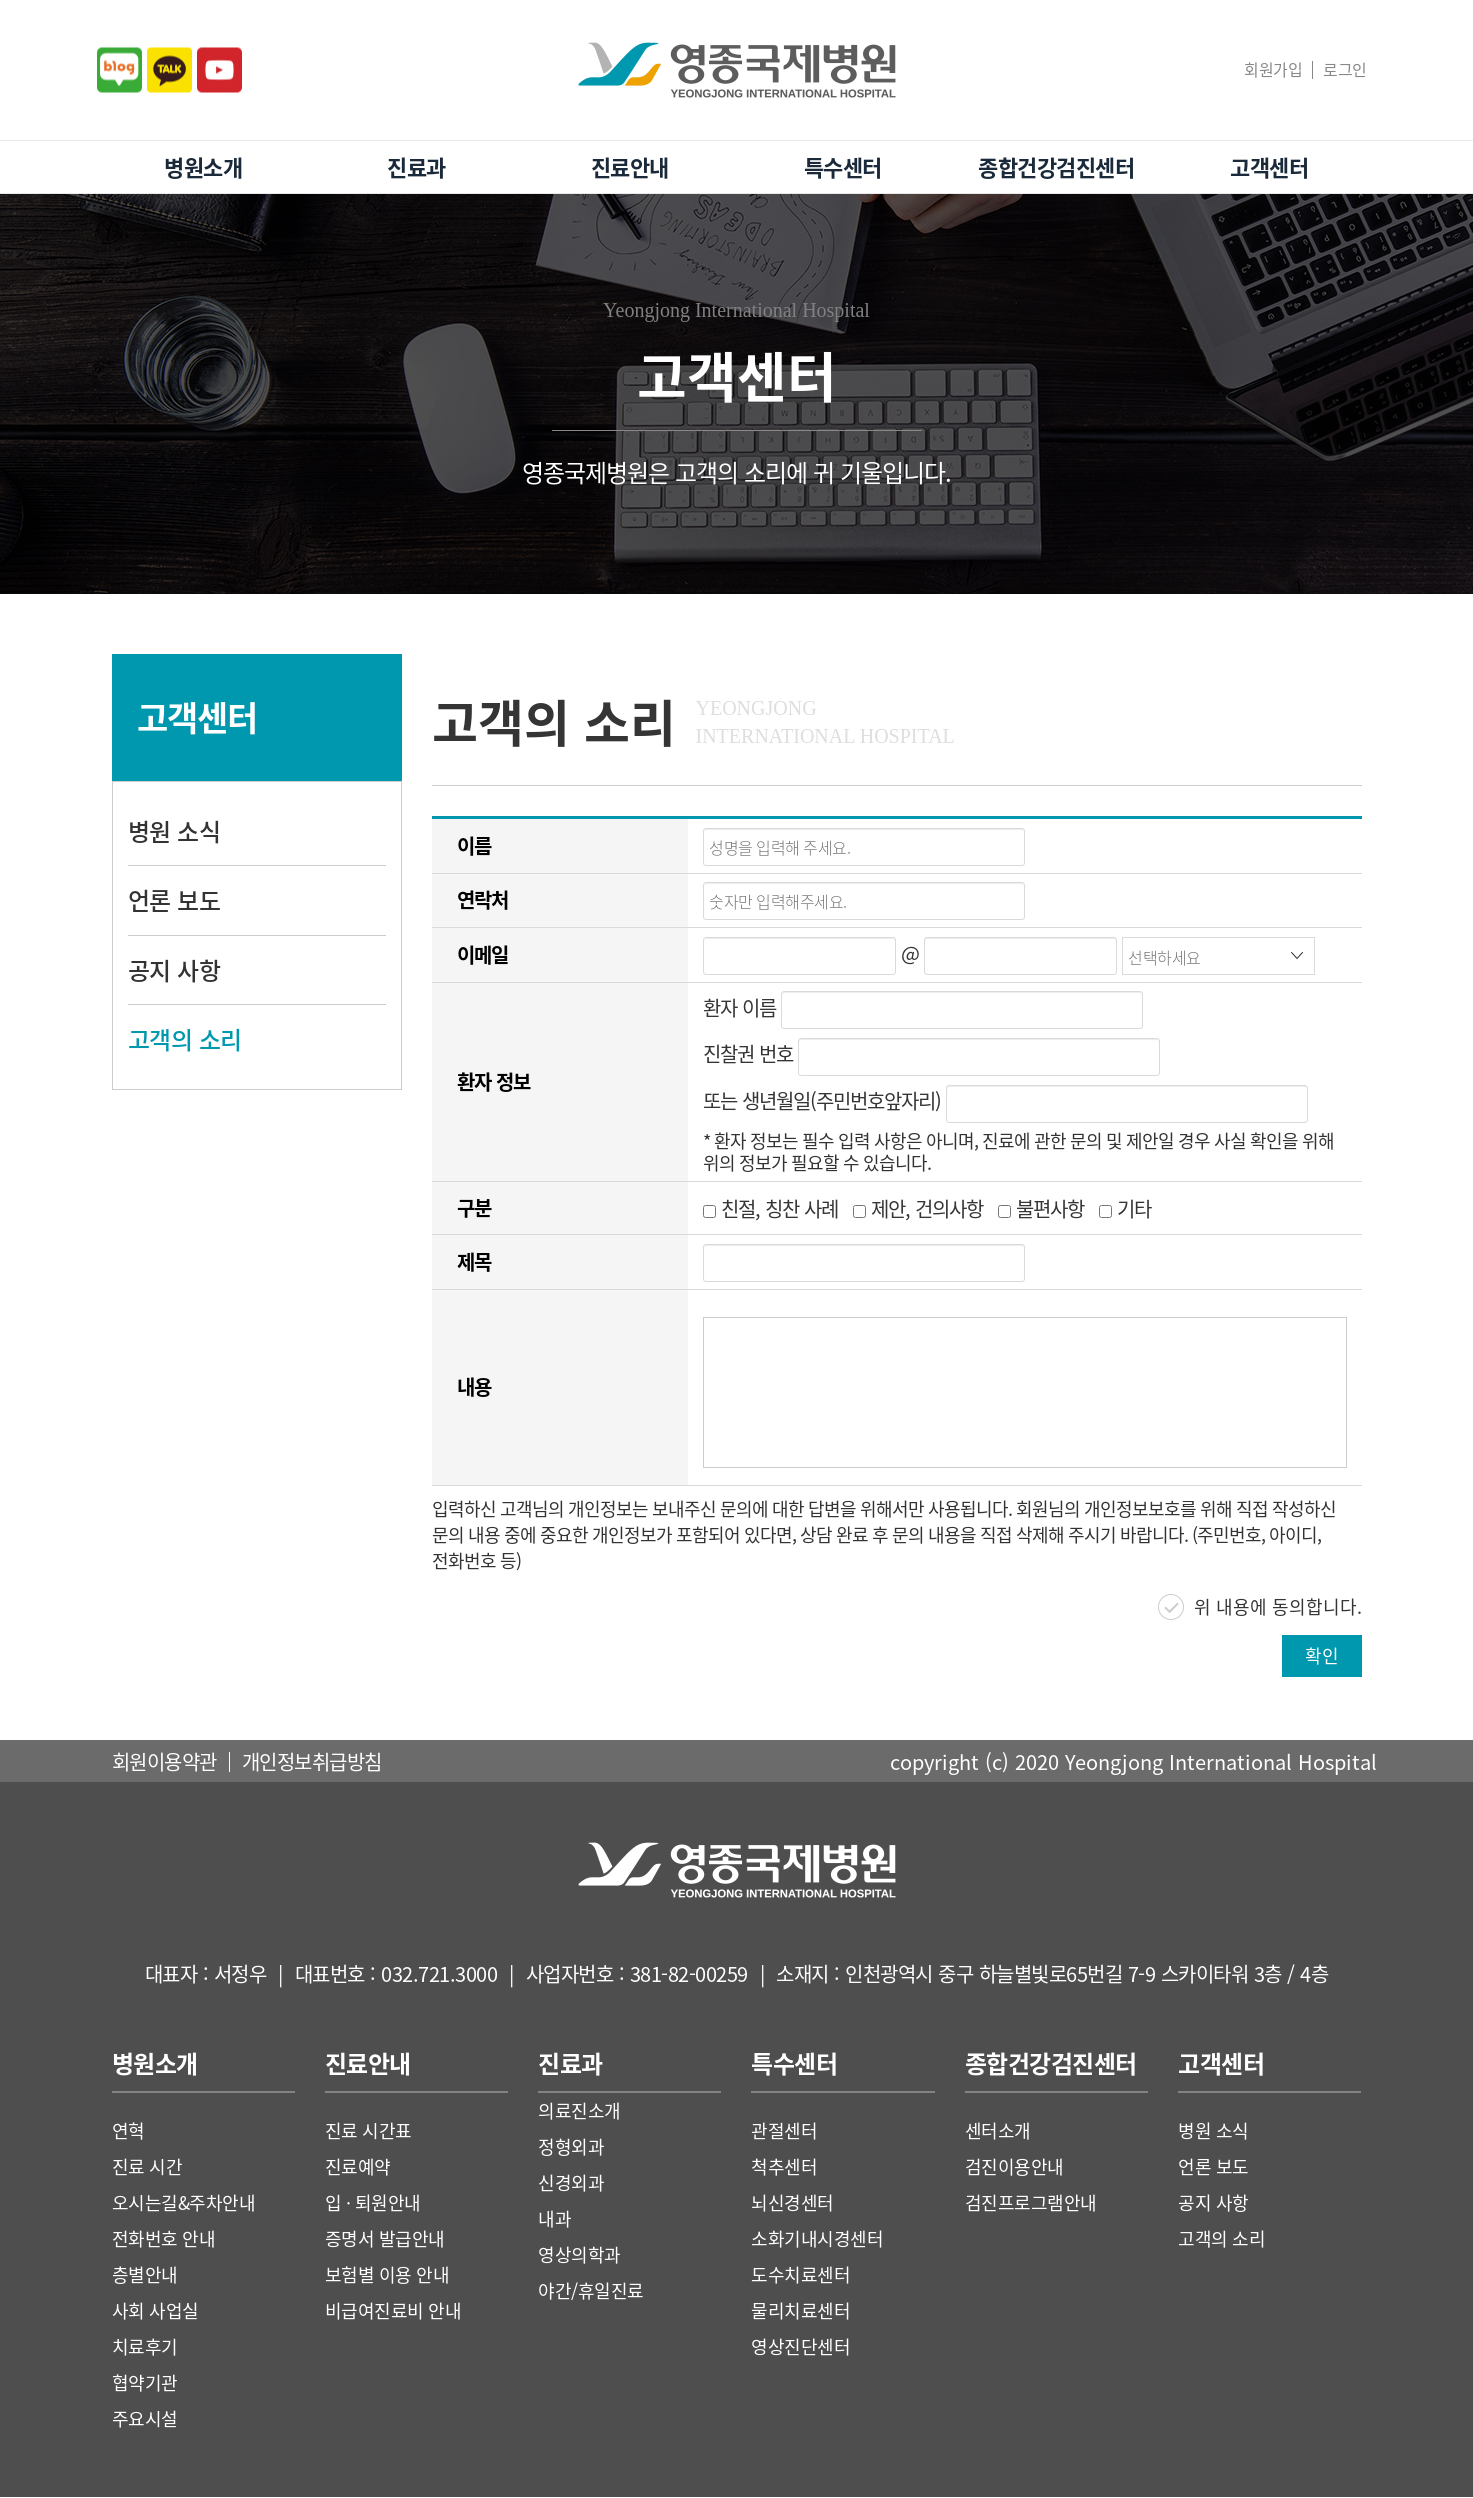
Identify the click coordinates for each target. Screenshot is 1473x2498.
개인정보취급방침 (312, 1762)
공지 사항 (174, 970)
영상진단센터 (800, 2347)
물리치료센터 (800, 2311)
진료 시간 (147, 2167)
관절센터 (784, 2131)
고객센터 (1269, 166)
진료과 (416, 166)
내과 (554, 2219)
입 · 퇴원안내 (373, 2203)
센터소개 (998, 2131)
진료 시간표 (368, 2131)
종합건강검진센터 (1056, 166)
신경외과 (571, 2183)
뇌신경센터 (792, 2203)
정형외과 (571, 2147)
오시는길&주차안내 (184, 2203)
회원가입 (1273, 69)
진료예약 (358, 2167)
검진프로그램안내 (1031, 2203)
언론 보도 (174, 900)
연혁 (128, 2131)
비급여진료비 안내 (393, 2311)
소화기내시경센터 (817, 2239)
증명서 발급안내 (385, 2239)
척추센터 (784, 2167)
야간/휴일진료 (591, 2291)
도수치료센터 (800, 2275)
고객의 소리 (185, 1039)
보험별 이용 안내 (387, 2275)
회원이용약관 (164, 1762)
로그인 (1345, 69)
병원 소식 (174, 831)
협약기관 (145, 2383)
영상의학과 (579, 2255)
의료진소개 (579, 2111)
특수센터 (843, 166)
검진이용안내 (1014, 2167)
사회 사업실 (155, 2311)
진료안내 (630, 166)
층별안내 (145, 2275)
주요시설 (145, 2419)
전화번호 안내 (164, 2239)
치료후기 (145, 2347)
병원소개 (203, 166)
